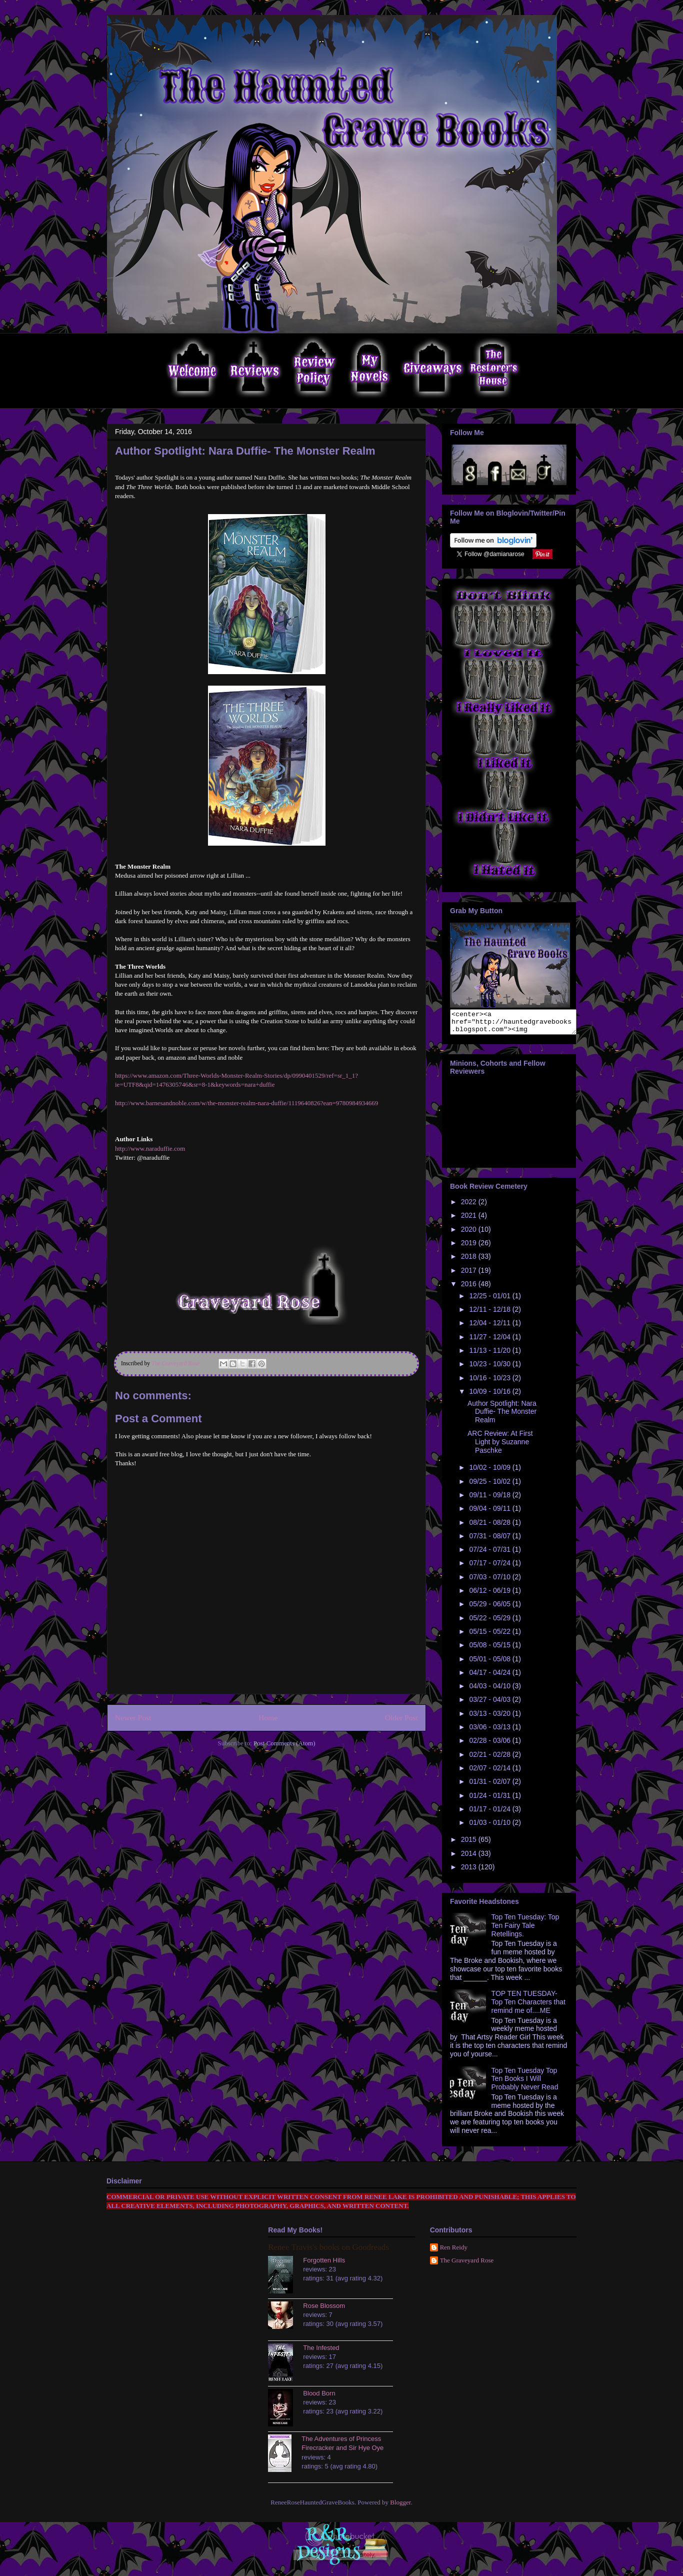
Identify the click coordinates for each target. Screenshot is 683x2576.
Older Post (401, 1717)
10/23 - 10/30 (490, 1368)
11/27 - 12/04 (490, 1341)
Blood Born (319, 2397)
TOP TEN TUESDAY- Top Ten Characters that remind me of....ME (529, 2006)
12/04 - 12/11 (490, 1327)
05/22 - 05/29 (490, 1622)
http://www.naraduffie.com (150, 1148)
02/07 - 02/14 (490, 1772)
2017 (469, 1275)
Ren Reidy (454, 2251)
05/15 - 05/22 (490, 1636)
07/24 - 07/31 (490, 1554)
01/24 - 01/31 (490, 1800)
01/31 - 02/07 (490, 1786)
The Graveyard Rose (467, 2264)
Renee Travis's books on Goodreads (328, 2251)
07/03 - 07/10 (490, 1581)
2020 (469, 1234)
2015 (469, 1844)
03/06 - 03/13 (490, 1731)
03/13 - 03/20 (490, 1718)
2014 (469, 1858)
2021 (469, 1220)
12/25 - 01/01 (490, 1300)
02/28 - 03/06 (490, 1745)
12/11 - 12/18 (490, 1314)
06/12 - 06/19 (490, 1595)
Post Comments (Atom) (285, 1743)
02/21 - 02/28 (490, 1759)
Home (268, 1717)
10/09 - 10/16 (490, 1396)
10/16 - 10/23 (490, 1382)
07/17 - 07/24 (490, 1567)
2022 (469, 1206)
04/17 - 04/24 (490, 1677)
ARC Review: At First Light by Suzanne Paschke (500, 1446)
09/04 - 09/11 (490, 1513)
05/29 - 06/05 (490, 1608)
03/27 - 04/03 (490, 1704)
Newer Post (133, 1717)
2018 (469, 1261)
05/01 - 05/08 (490, 1663)
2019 (469, 1247)
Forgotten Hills (324, 2264)
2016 (469, 1288)
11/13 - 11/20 (490, 1355)
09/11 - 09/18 (490, 1499)
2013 (469, 1871)
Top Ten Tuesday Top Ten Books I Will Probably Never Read (525, 2083)
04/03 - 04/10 (490, 1690)
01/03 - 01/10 (490, 1827)
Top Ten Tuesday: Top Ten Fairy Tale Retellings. (526, 1929)
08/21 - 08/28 (490, 1527)
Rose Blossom (324, 2310)
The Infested (321, 2352)
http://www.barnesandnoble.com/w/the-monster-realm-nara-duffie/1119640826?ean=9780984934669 (246, 1103)
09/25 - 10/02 (490, 1486)
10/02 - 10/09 (490, 1472)
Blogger (400, 2506)
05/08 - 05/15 (490, 1649)
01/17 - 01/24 (490, 1813)
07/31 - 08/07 (490, 1540)
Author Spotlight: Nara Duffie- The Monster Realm (502, 1416)
